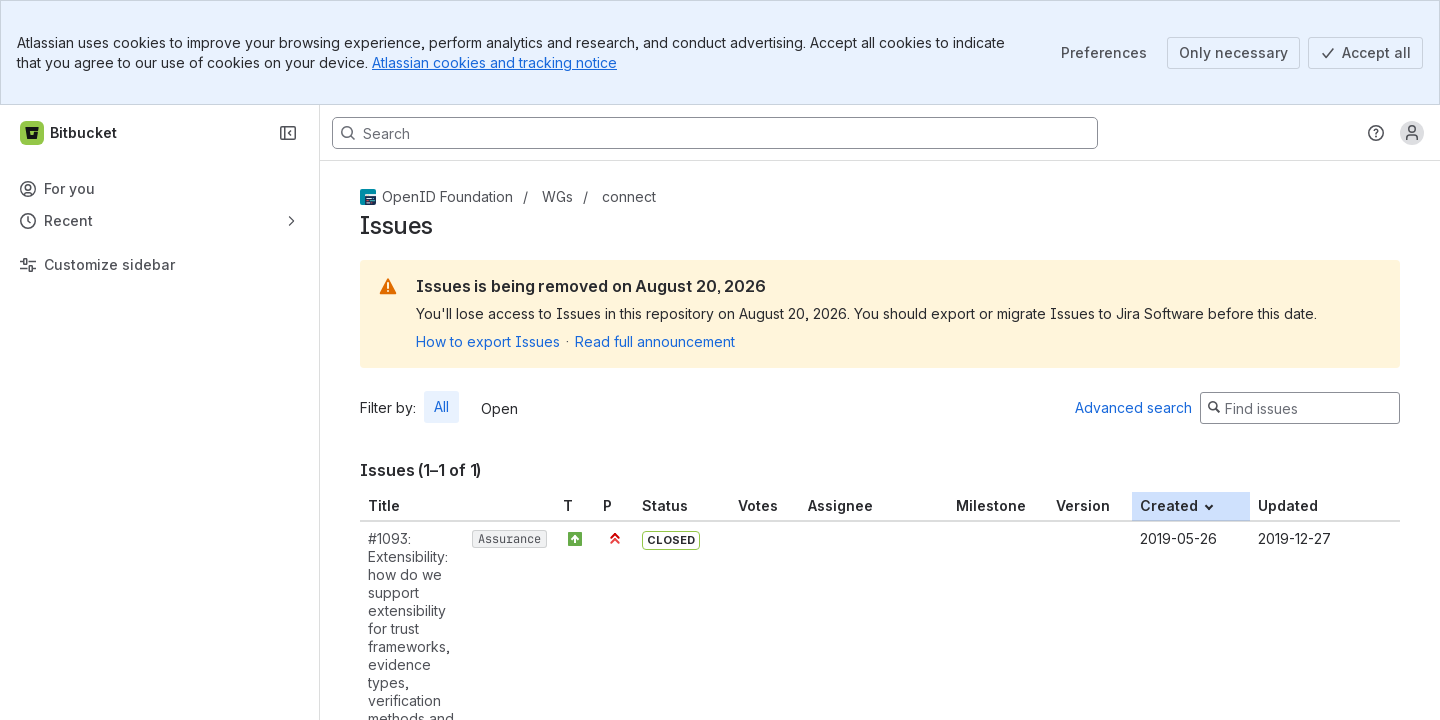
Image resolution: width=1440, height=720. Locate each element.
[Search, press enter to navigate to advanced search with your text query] (715, 133)
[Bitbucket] (69, 133)
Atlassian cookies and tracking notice (494, 62)
